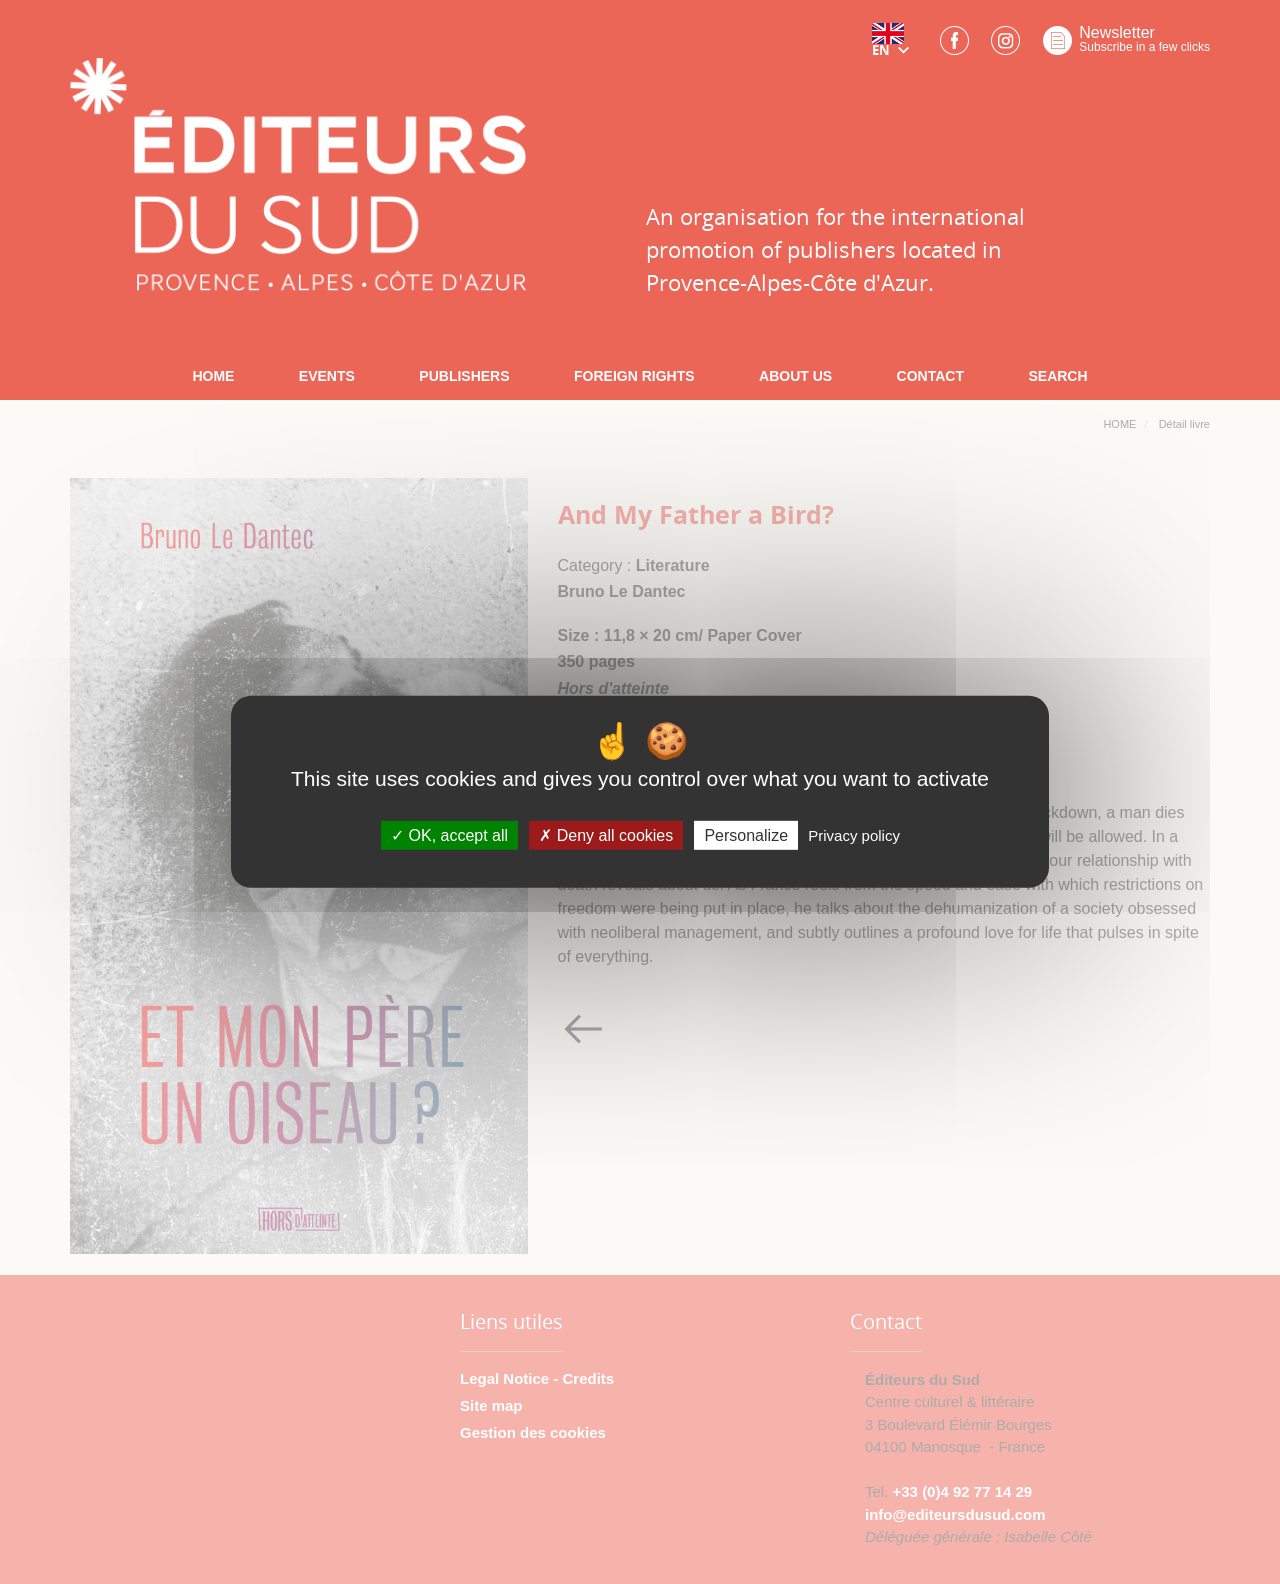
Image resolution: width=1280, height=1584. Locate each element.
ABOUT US (795, 376)
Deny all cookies (606, 835)
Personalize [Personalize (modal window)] (746, 835)
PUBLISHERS (464, 376)
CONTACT (930, 376)
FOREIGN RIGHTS (634, 376)
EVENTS (327, 376)
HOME (213, 376)
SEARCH (1057, 376)
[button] (895, 47)
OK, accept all (449, 835)
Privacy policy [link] (854, 835)
